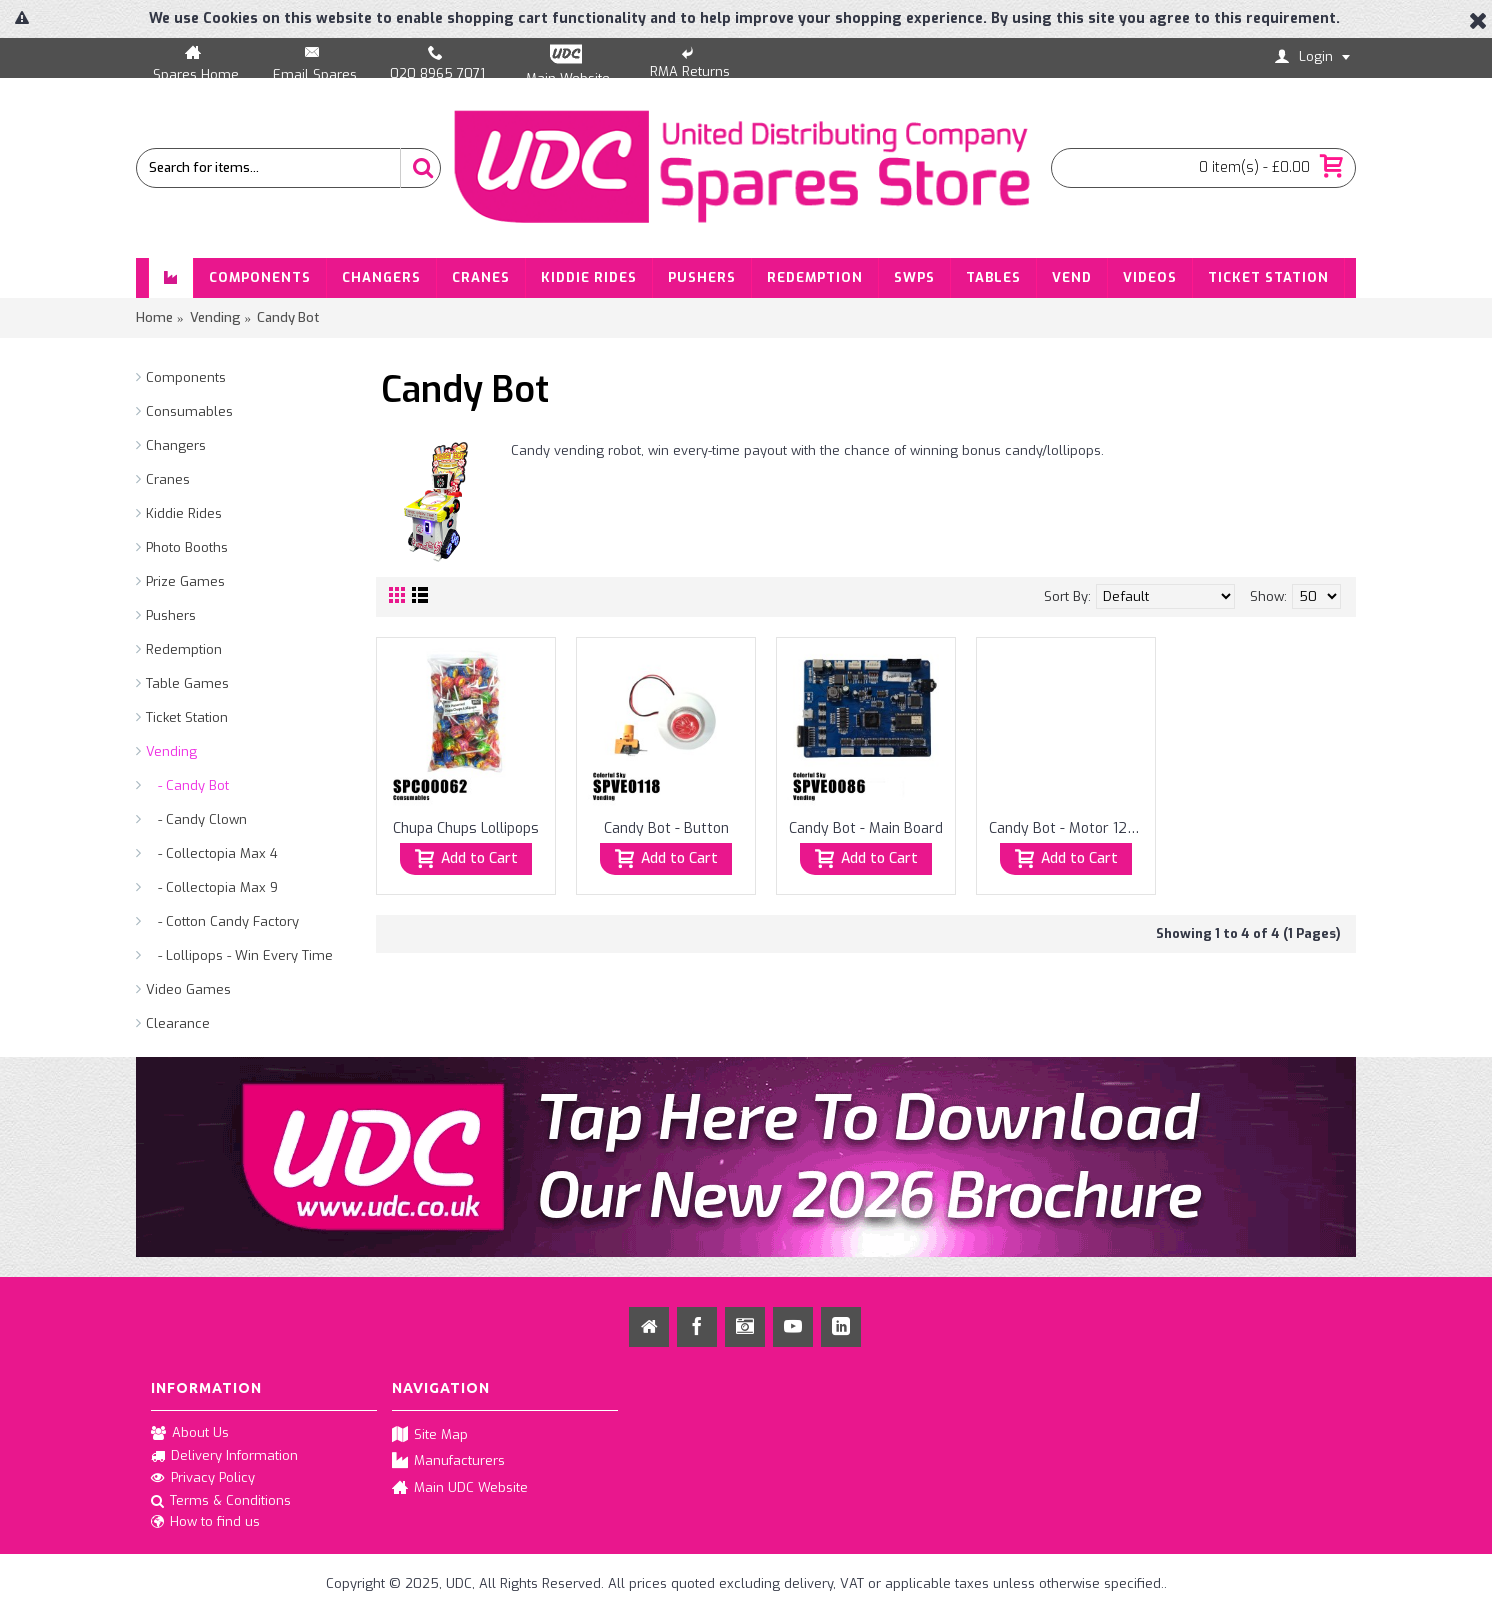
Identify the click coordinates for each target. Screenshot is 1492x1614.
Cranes (168, 479)
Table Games (187, 683)
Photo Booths (187, 547)
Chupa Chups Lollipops (466, 828)
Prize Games (185, 581)
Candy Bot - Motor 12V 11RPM (1069, 828)
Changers (176, 445)
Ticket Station (187, 717)
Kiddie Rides (184, 513)
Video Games (188, 989)
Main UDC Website (460, 1488)
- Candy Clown (196, 819)
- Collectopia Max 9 (212, 887)
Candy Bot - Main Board (866, 828)
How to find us (205, 1523)
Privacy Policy (203, 1479)
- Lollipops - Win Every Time (239, 955)
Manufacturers (448, 1461)
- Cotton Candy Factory (222, 921)
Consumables (189, 411)
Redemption (184, 649)
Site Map (430, 1435)
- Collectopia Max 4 (212, 853)
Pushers (171, 615)
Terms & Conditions (221, 1502)
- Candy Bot (187, 785)
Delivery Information (224, 1456)
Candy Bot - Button (666, 828)
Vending (171, 751)
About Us (190, 1434)
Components (186, 377)
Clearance (178, 1023)
